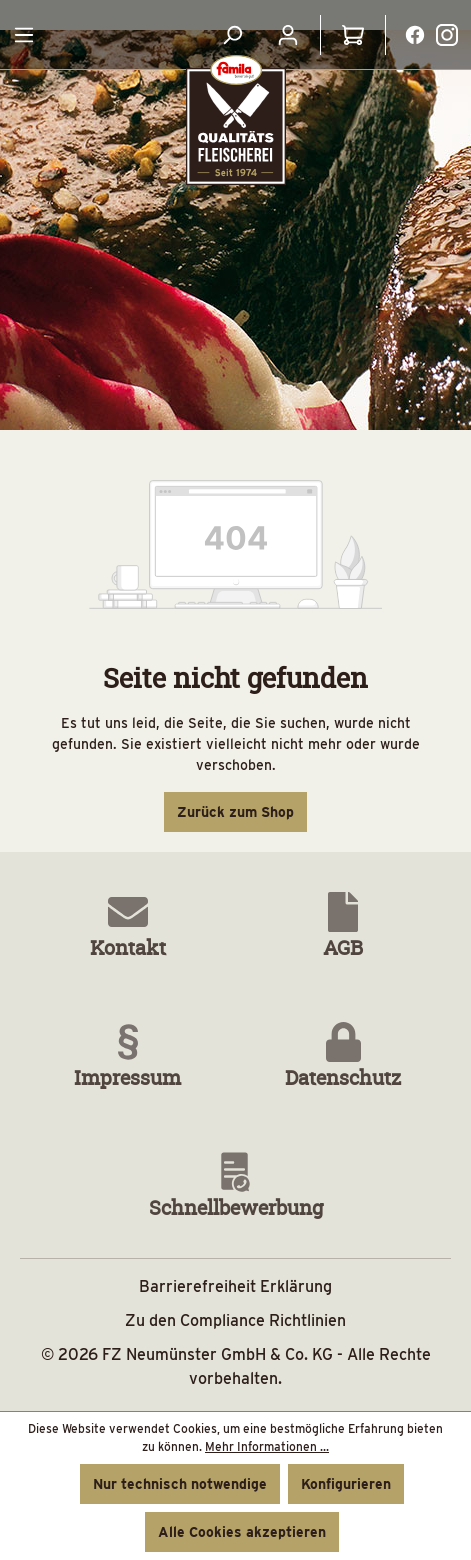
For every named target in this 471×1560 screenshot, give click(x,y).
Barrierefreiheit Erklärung (235, 1286)
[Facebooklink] (415, 34)
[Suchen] (232, 35)
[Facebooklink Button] (415, 35)
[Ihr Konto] (288, 35)
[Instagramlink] (447, 34)
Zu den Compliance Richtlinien (235, 1320)
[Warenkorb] (353, 35)
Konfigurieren (346, 1484)
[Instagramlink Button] (447, 35)
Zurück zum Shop (235, 812)
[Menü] (24, 35)
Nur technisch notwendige (180, 1484)
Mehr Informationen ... (267, 1446)
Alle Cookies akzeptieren (242, 1532)
